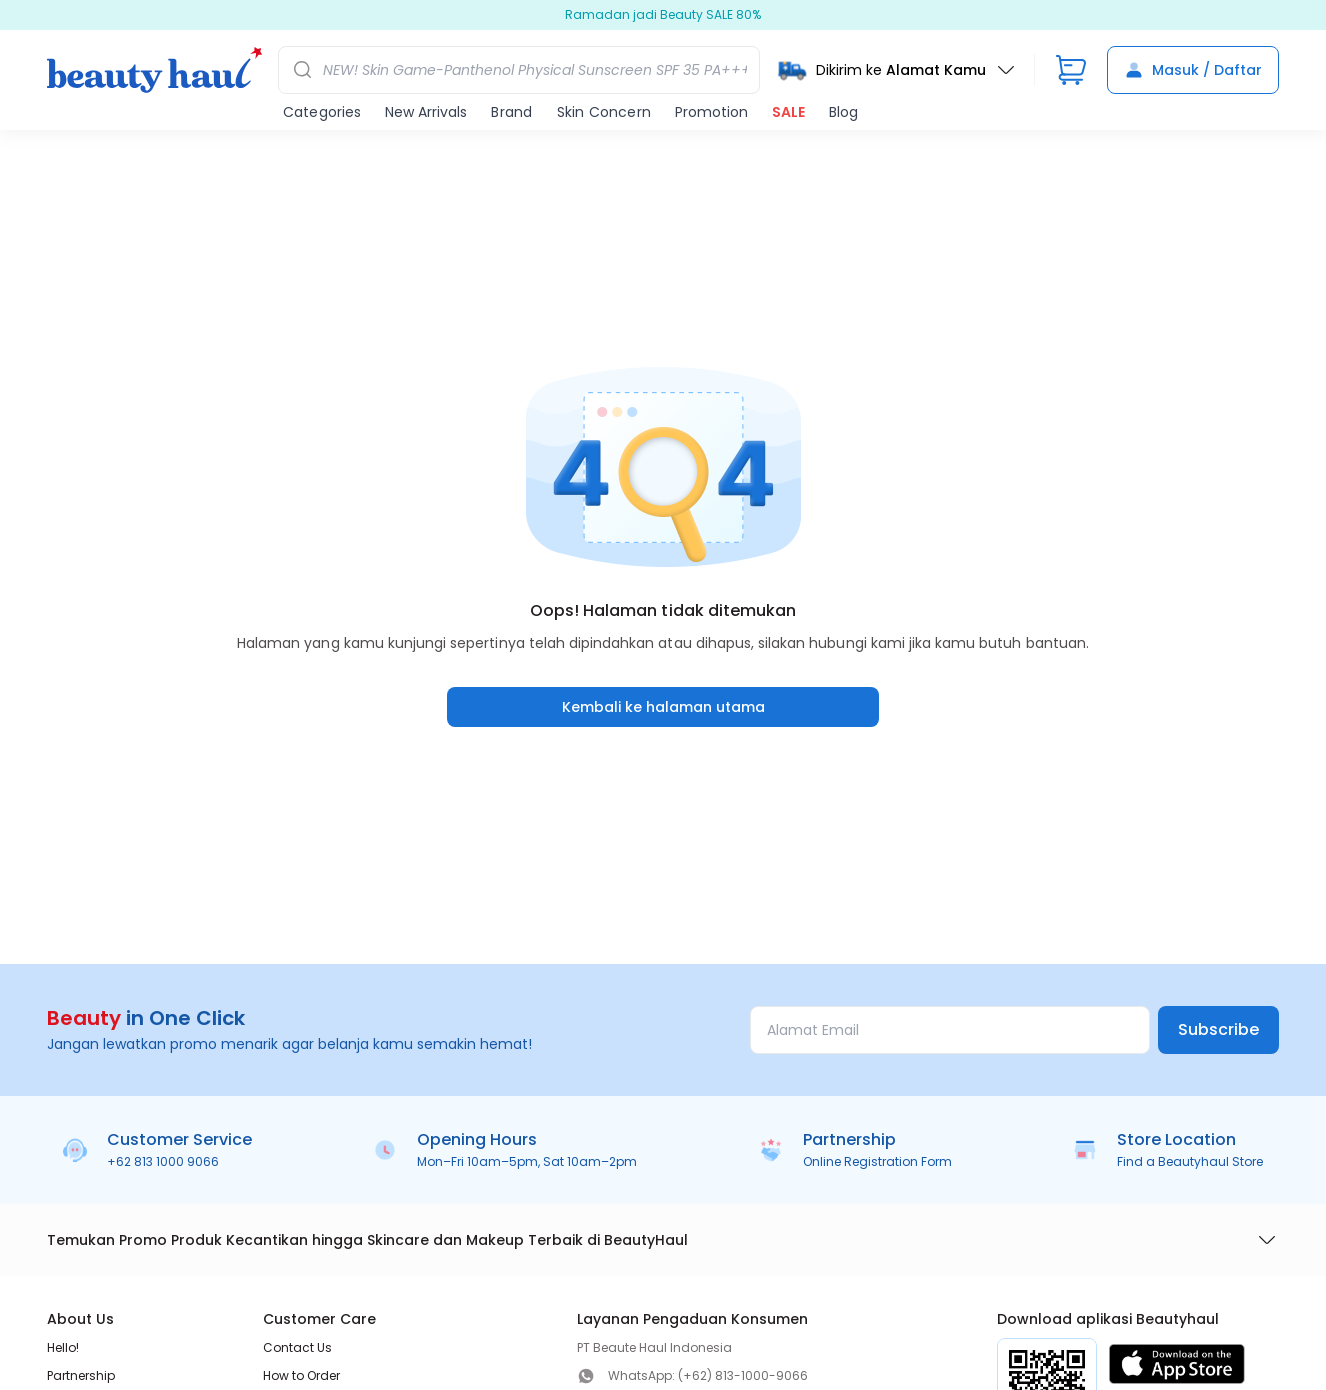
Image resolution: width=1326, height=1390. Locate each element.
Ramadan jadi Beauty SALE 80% (663, 15)
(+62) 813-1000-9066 (743, 1375)
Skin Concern (604, 112)
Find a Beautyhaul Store (1190, 1161)
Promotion (711, 112)
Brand (511, 112)
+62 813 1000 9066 (163, 1161)
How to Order (301, 1375)
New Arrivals (426, 112)
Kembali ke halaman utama (663, 707)
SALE (788, 112)
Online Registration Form (877, 1161)
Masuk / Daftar (1193, 70)
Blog (843, 112)
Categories (322, 112)
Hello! (63, 1347)
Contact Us (297, 1347)
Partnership (81, 1375)
